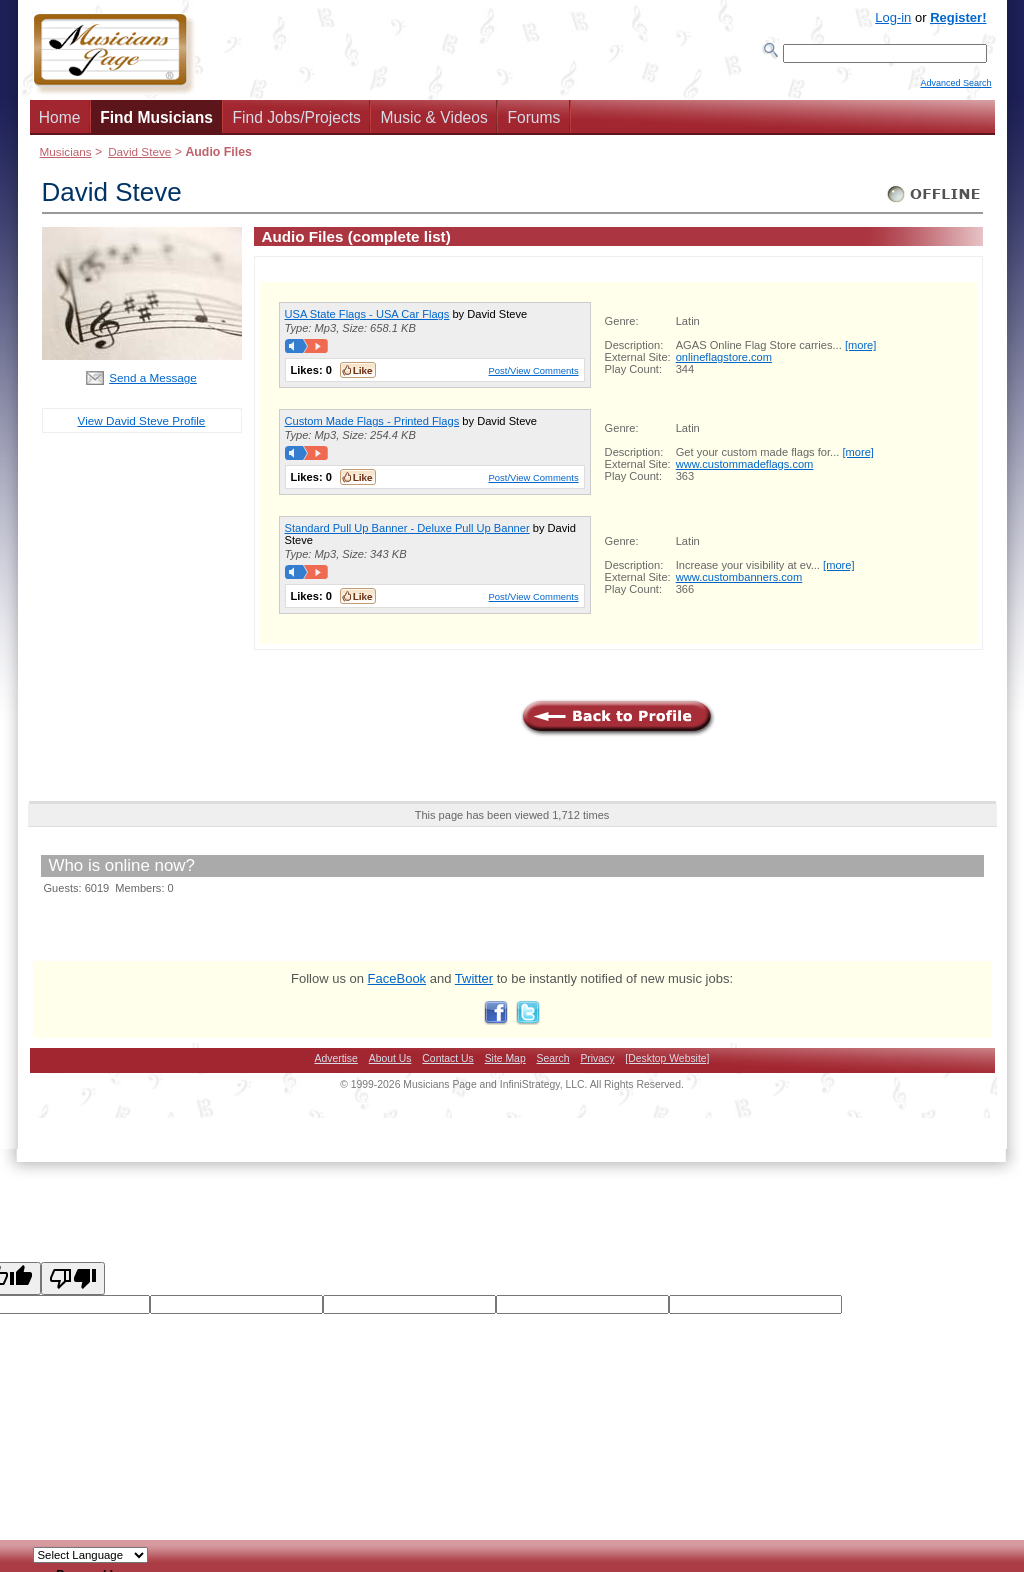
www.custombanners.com (739, 583)
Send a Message (153, 383)
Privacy (597, 1064)
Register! (958, 17)
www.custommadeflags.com (745, 470)
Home (60, 123)
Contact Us (447, 1064)
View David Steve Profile (142, 426)
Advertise (336, 1064)
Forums (533, 123)
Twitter (474, 984)
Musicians (66, 157)
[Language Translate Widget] (90, 1555)
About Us (390, 1064)
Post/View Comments (534, 376)
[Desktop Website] (667, 1064)
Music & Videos (434, 123)
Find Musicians (156, 123)
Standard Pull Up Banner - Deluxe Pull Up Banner (407, 534)
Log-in (893, 17)
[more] (860, 351)
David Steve (139, 157)
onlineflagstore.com (724, 363)
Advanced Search (955, 91)
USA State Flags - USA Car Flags (367, 320)
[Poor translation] (73, 1284)
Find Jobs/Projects (297, 123)
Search (553, 1064)
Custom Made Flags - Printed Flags (372, 427)
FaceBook (397, 984)
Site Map (505, 1064)
